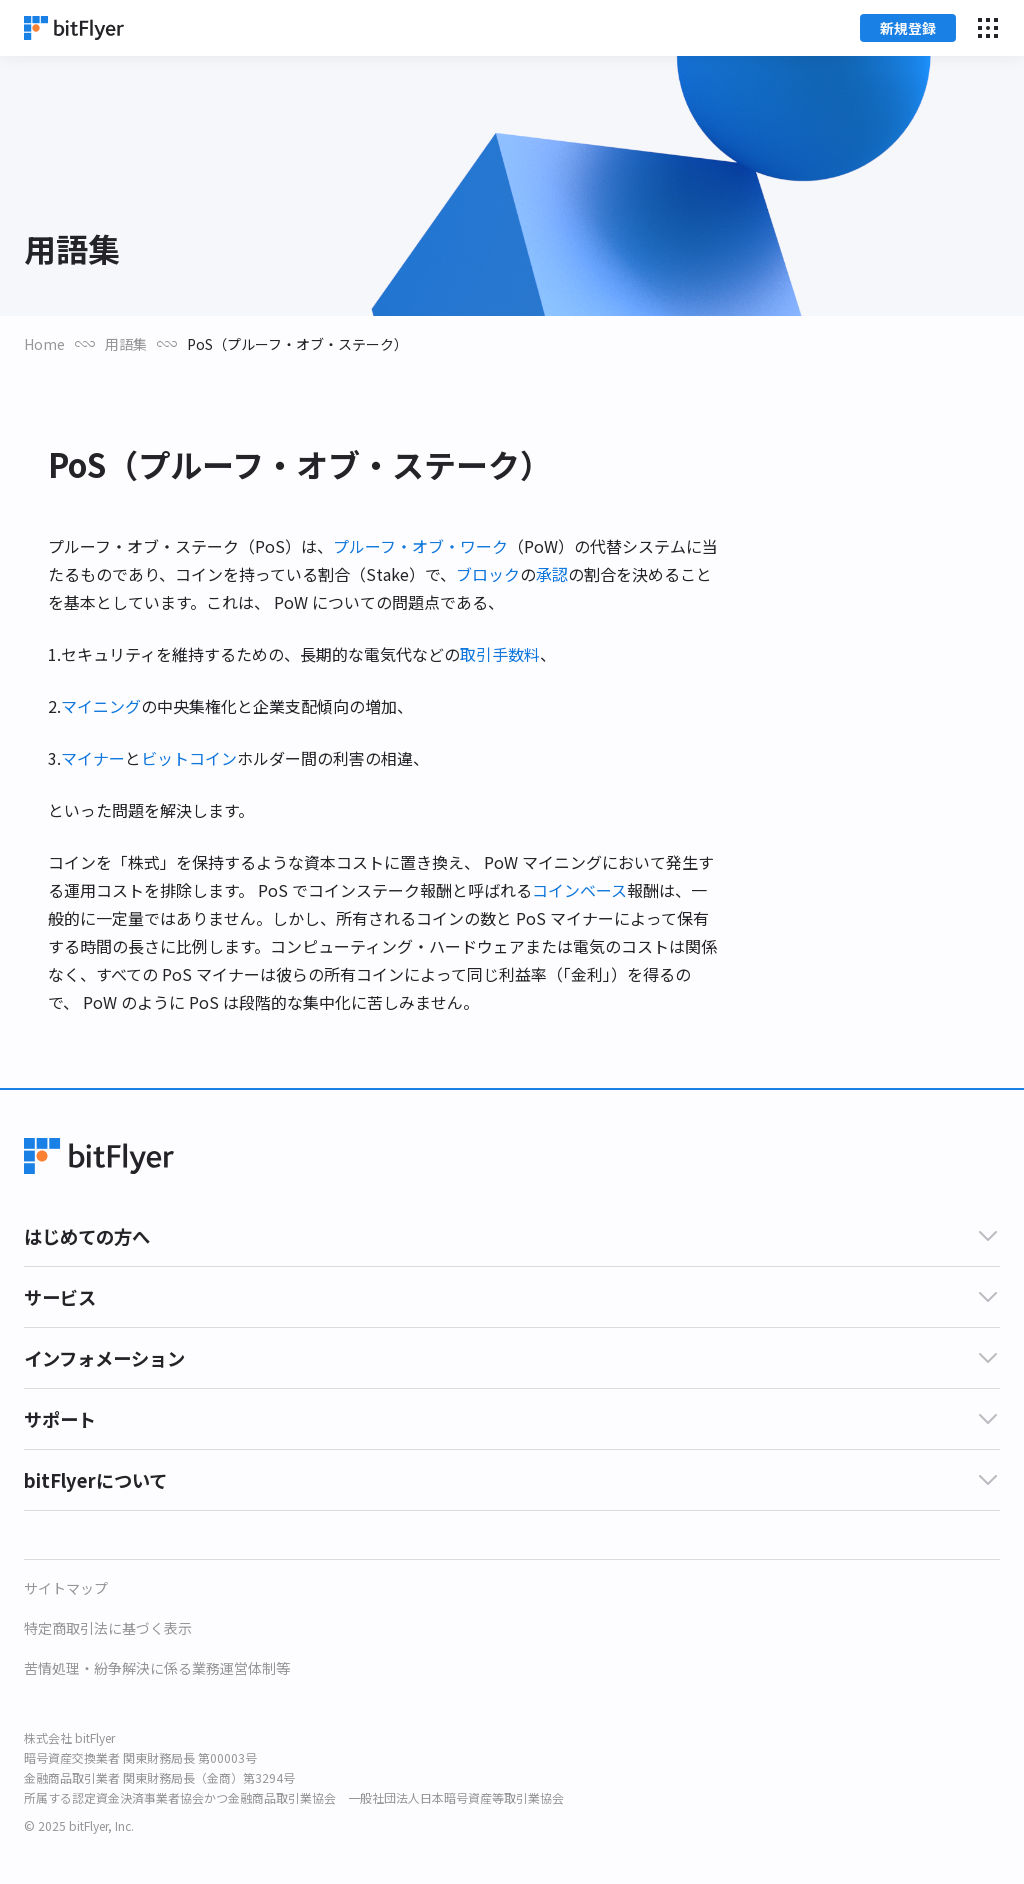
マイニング (101, 706)
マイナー (93, 758)
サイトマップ (66, 1588)
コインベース (579, 890)
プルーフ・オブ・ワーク (420, 546)
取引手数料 (500, 654)
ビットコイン (189, 758)
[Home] (74, 28)
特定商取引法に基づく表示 (108, 1628)
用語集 (126, 344)
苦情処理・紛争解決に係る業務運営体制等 (157, 1668)
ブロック (488, 574)
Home (44, 344)
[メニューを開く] (988, 28)
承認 (552, 574)
